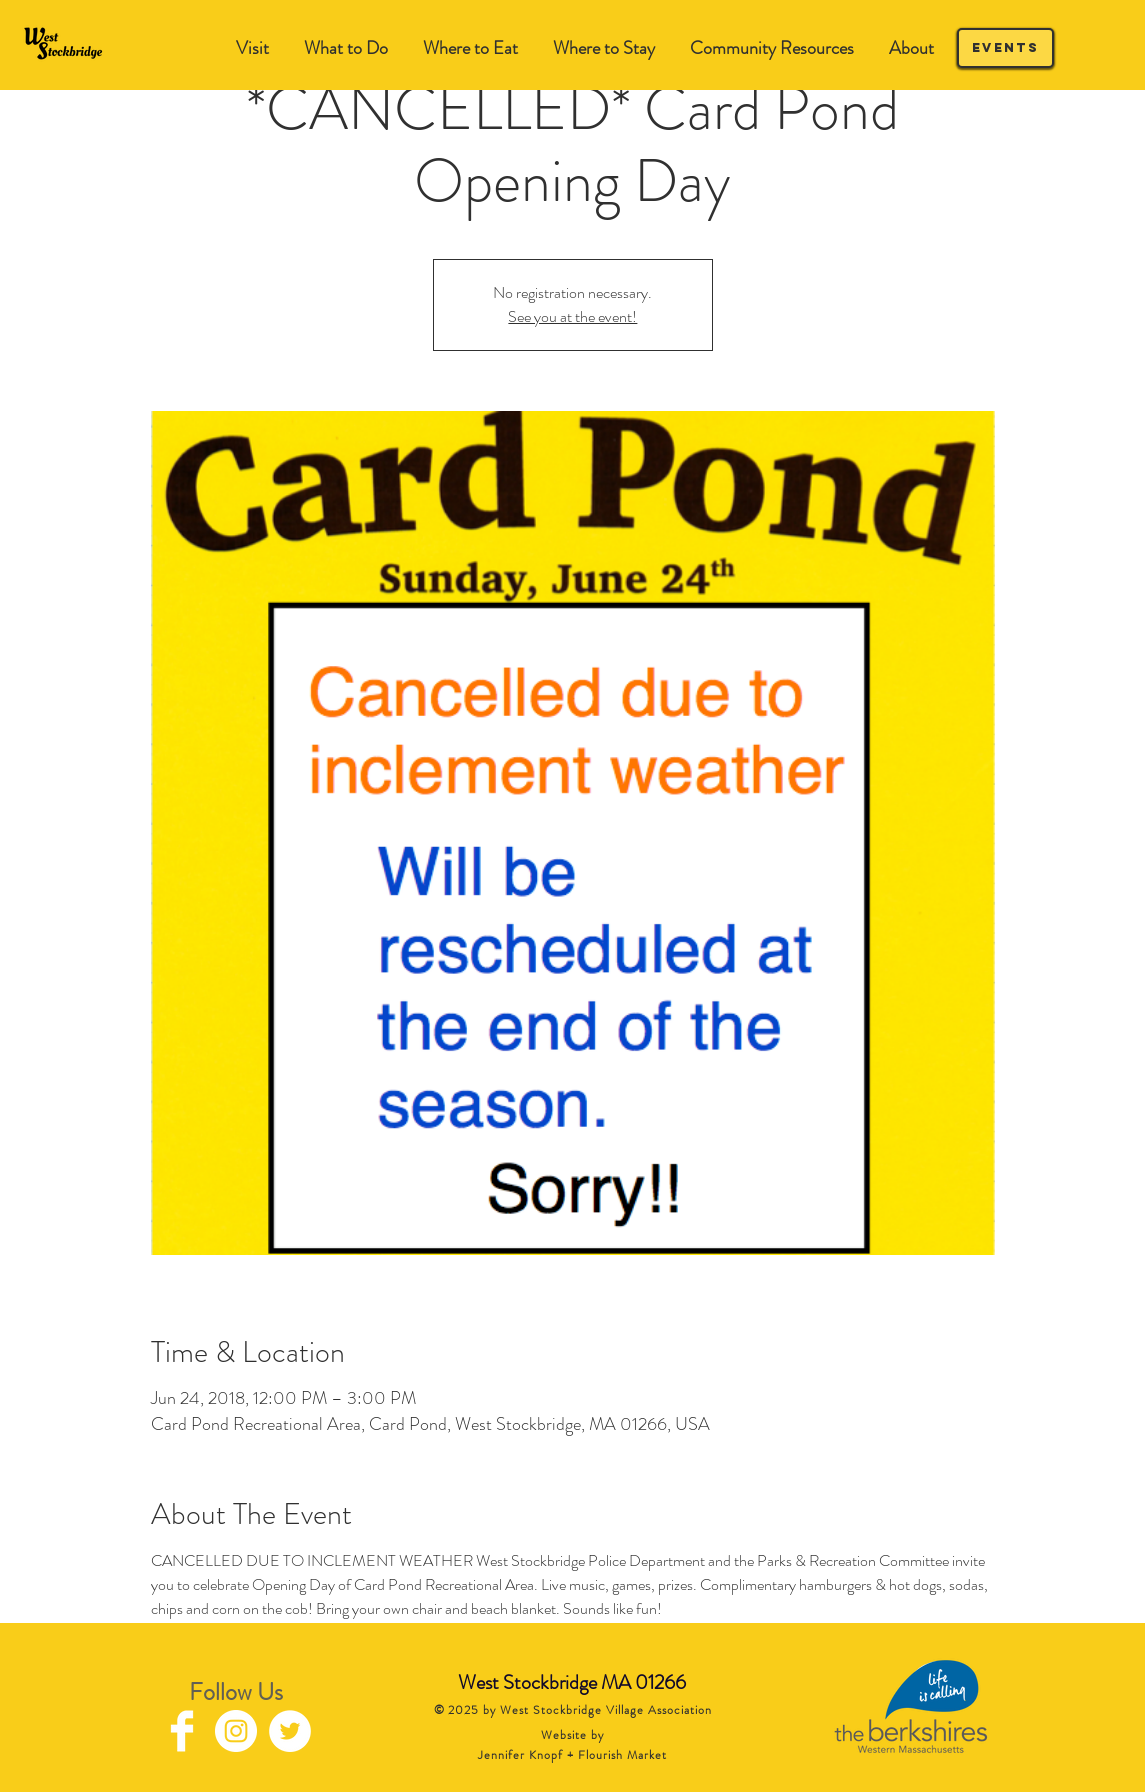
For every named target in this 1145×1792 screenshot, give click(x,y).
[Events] (1005, 48)
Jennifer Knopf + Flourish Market (572, 1755)
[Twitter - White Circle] (290, 1731)
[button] (346, 48)
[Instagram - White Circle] (236, 1731)
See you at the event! (572, 316)
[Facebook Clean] (182, 1731)
